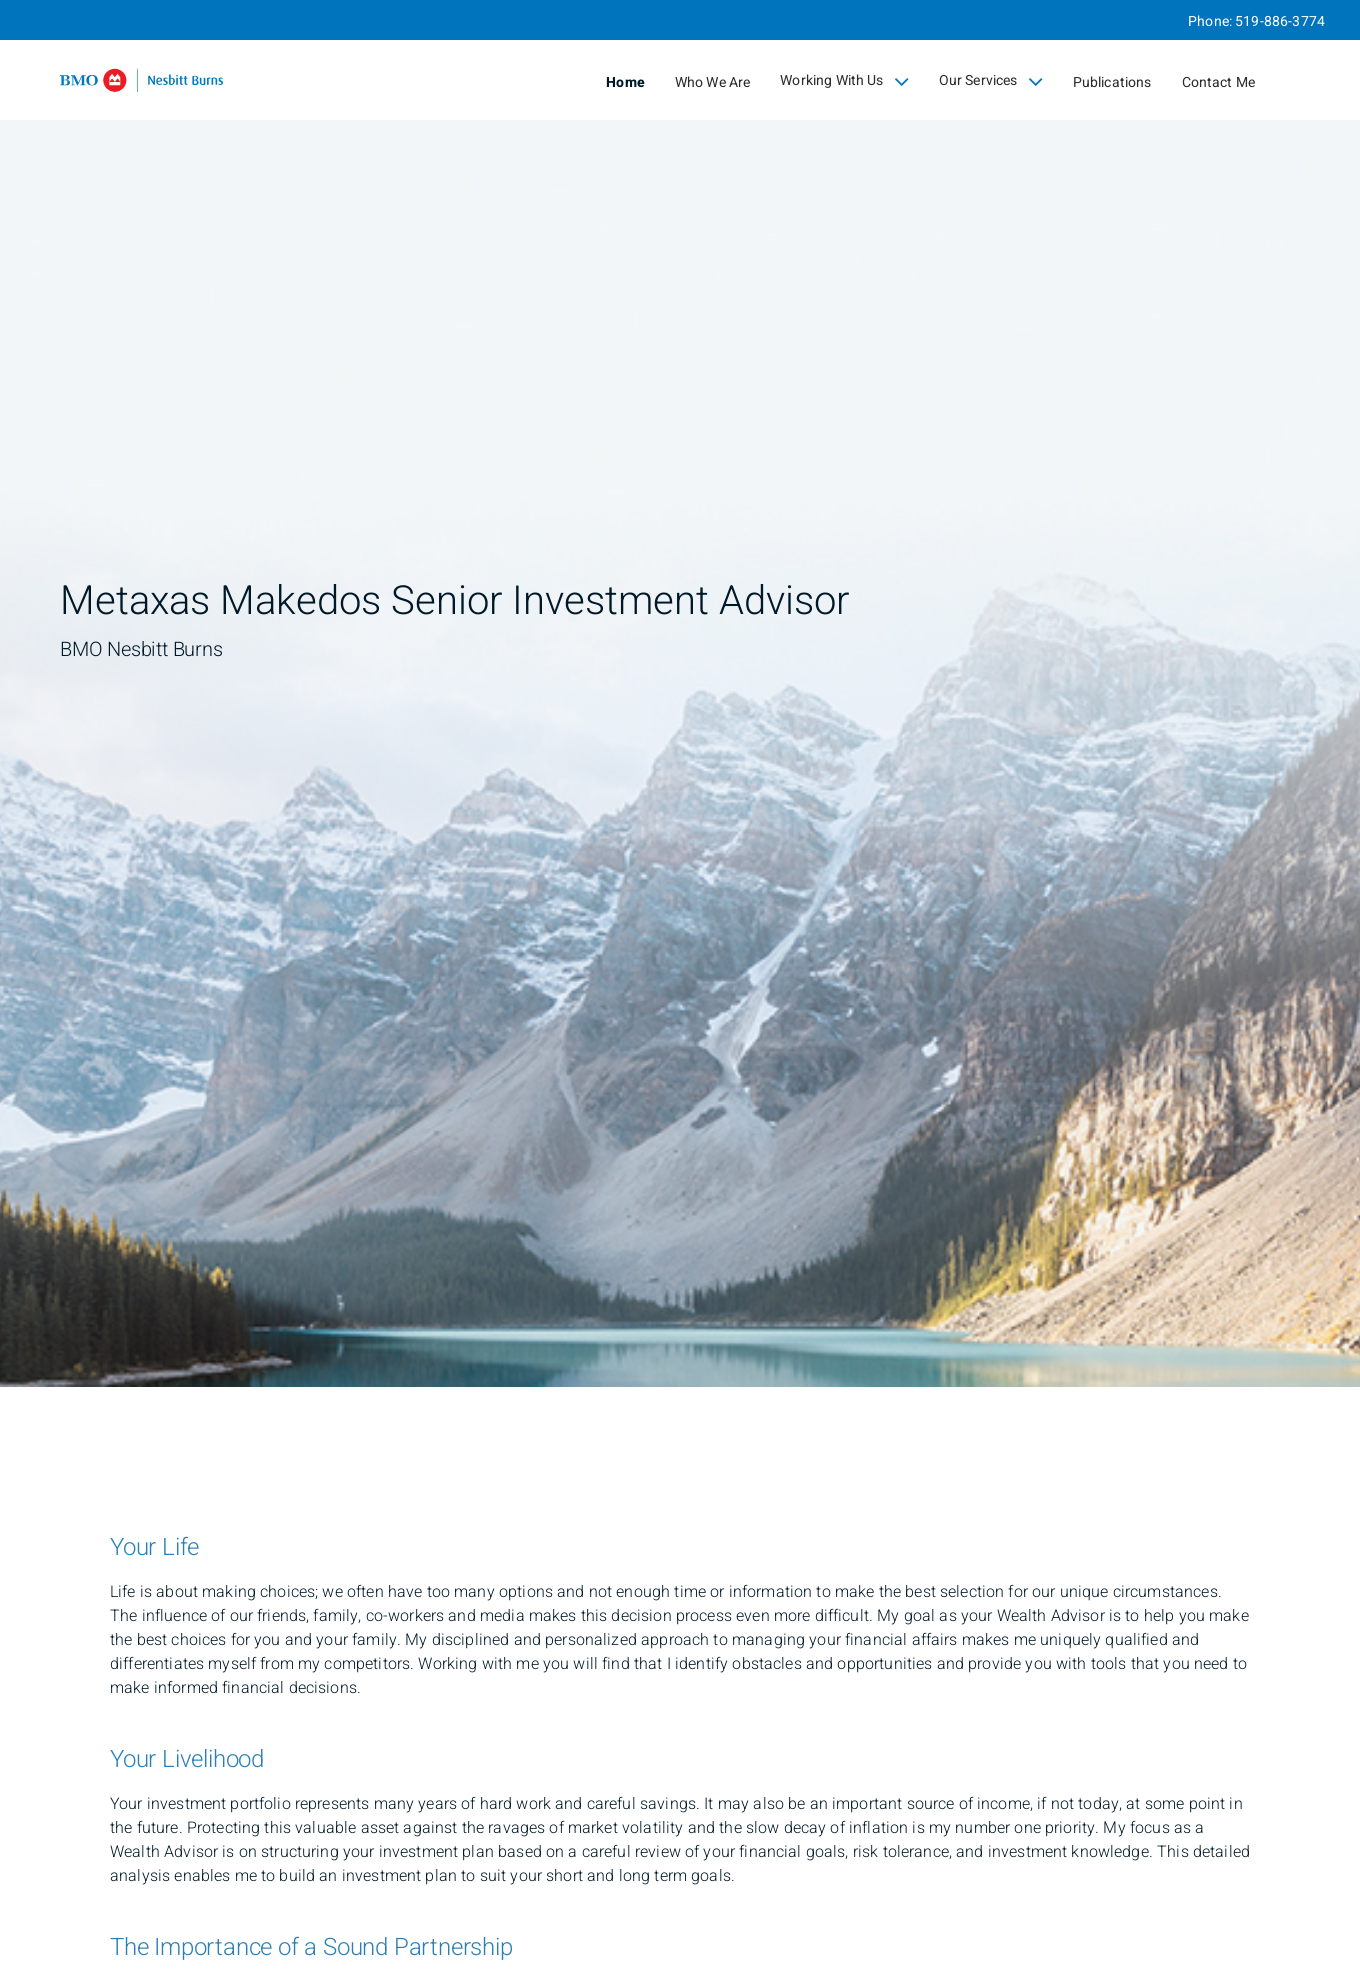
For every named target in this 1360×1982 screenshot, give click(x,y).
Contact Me (1219, 82)
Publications (1112, 82)
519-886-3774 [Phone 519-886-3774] (1280, 21)
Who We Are (713, 82)
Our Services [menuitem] (991, 81)
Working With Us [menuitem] (844, 81)
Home (625, 82)
